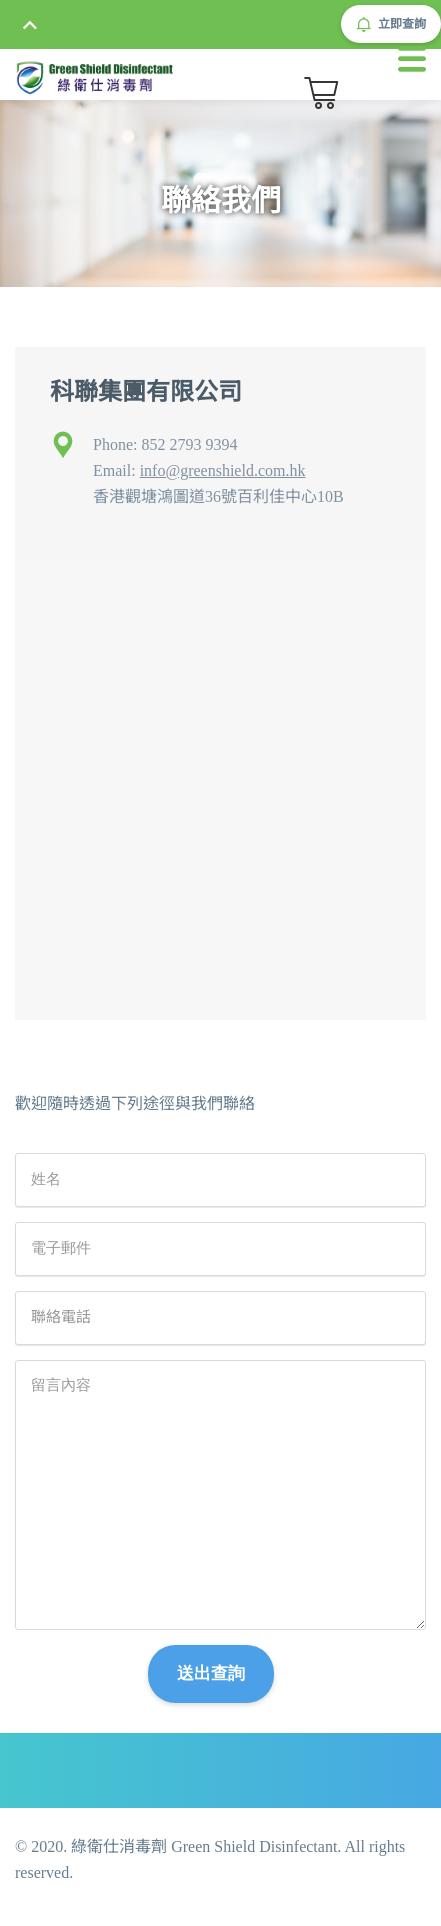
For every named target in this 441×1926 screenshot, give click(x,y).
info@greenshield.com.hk (223, 470)
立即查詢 (391, 24)
